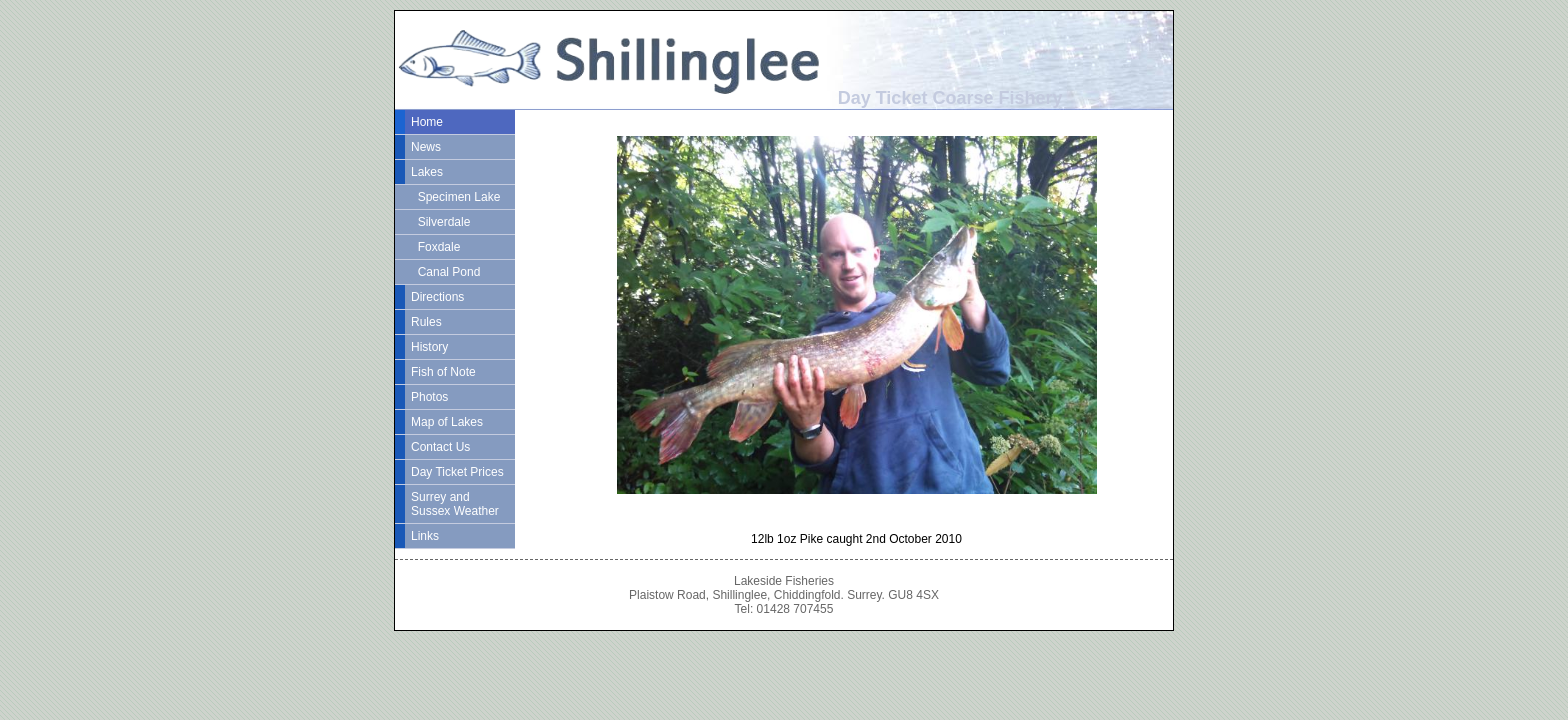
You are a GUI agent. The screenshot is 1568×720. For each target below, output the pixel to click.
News (426, 147)
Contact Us (440, 447)
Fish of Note (443, 372)
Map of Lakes (447, 422)
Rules (426, 322)
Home (427, 122)
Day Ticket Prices (457, 472)
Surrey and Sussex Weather (455, 504)
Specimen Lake (455, 197)
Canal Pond (445, 272)
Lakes (427, 172)
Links (425, 536)
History (429, 347)
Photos (429, 397)
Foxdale (435, 247)
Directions (437, 297)
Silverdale (440, 222)
